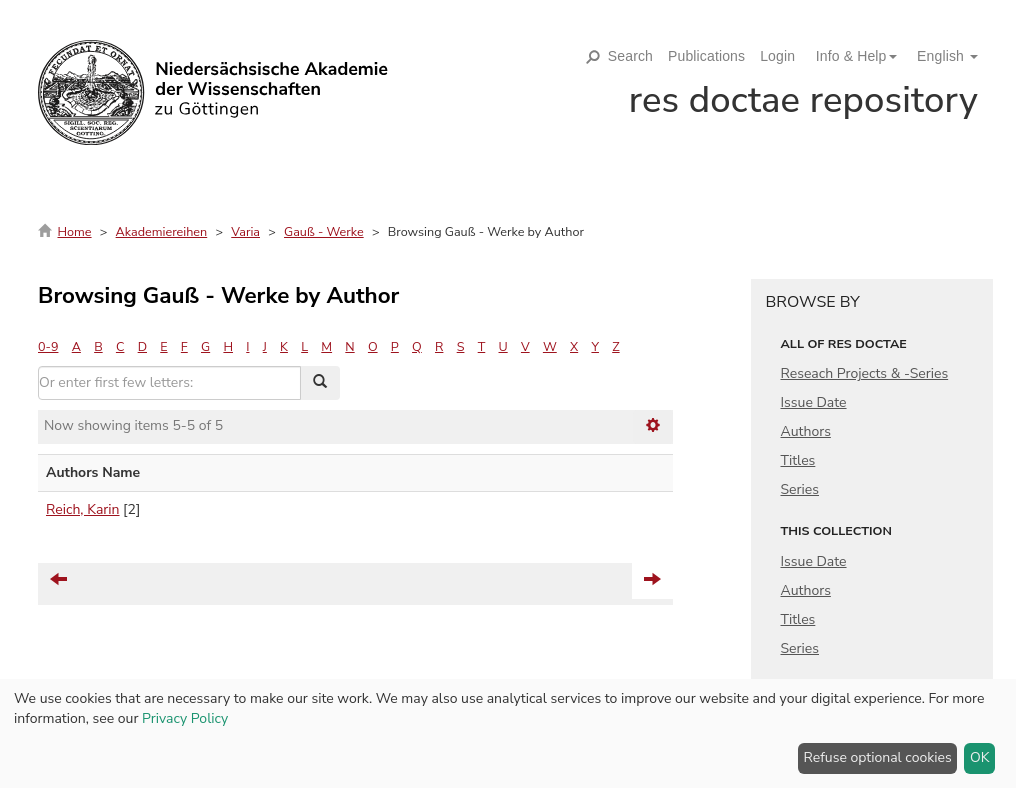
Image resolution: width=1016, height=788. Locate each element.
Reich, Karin (83, 509)
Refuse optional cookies (878, 757)
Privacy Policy (185, 718)
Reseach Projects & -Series (865, 373)
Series (800, 489)
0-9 (48, 346)
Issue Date (814, 402)
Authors (806, 431)
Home (74, 231)
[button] (849, 56)
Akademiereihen (162, 231)
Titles (798, 460)
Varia (245, 231)
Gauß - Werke (324, 231)
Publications (706, 56)
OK (980, 757)
